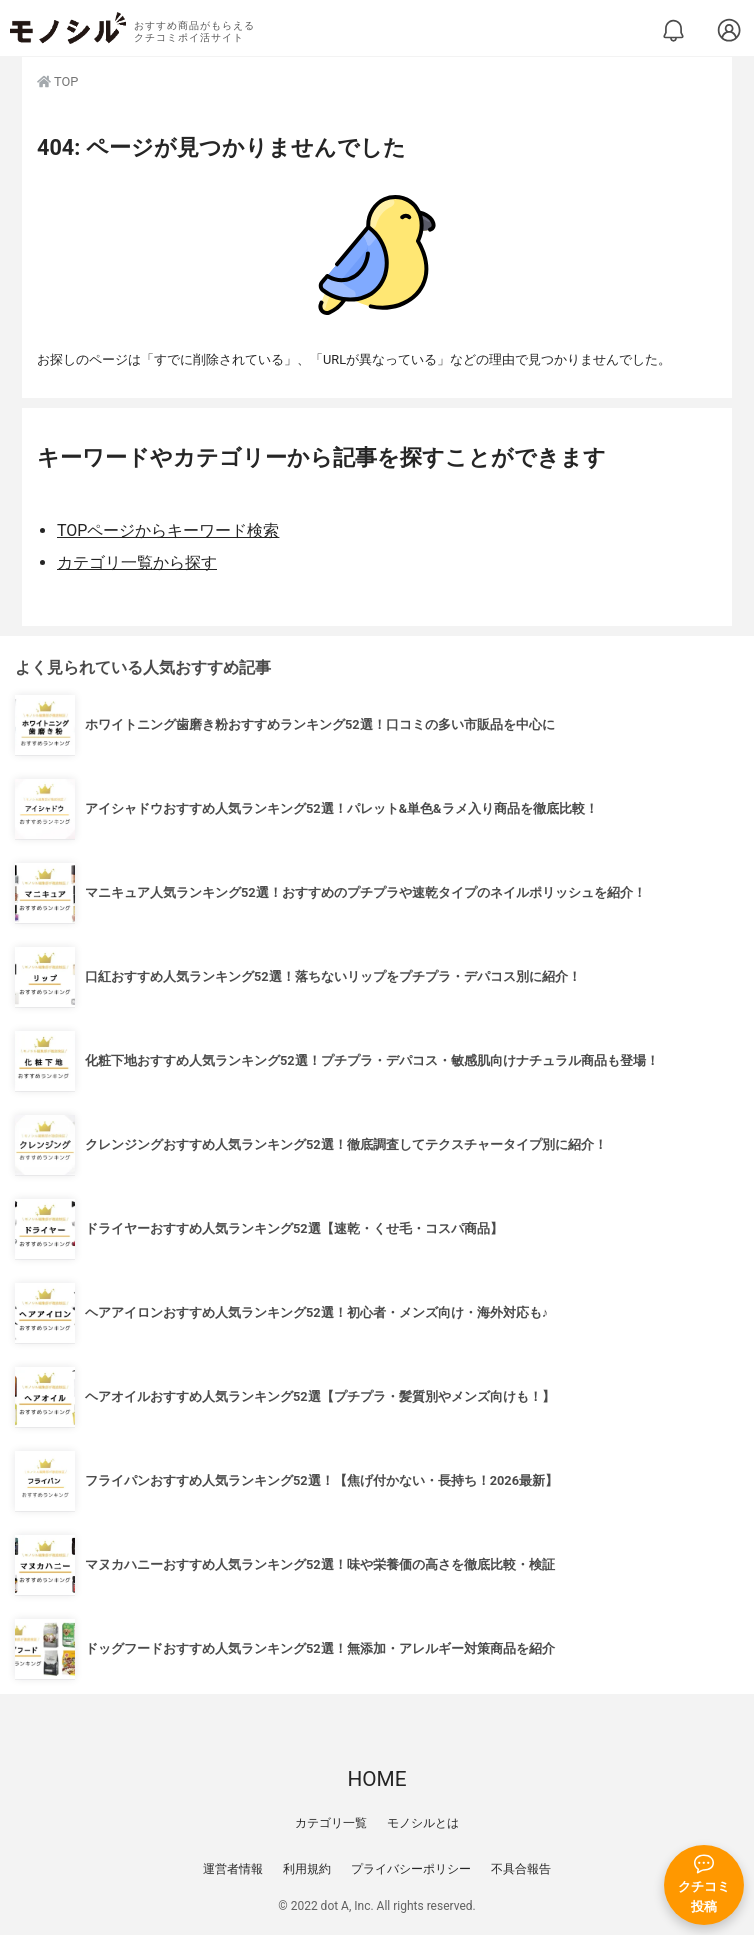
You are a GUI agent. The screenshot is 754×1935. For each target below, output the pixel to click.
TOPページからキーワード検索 (168, 530)
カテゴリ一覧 (331, 1823)
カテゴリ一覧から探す (137, 562)
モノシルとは (423, 1823)
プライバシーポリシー (411, 1869)
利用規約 (307, 1869)
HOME (376, 1779)
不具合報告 (521, 1869)
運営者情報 (233, 1869)
